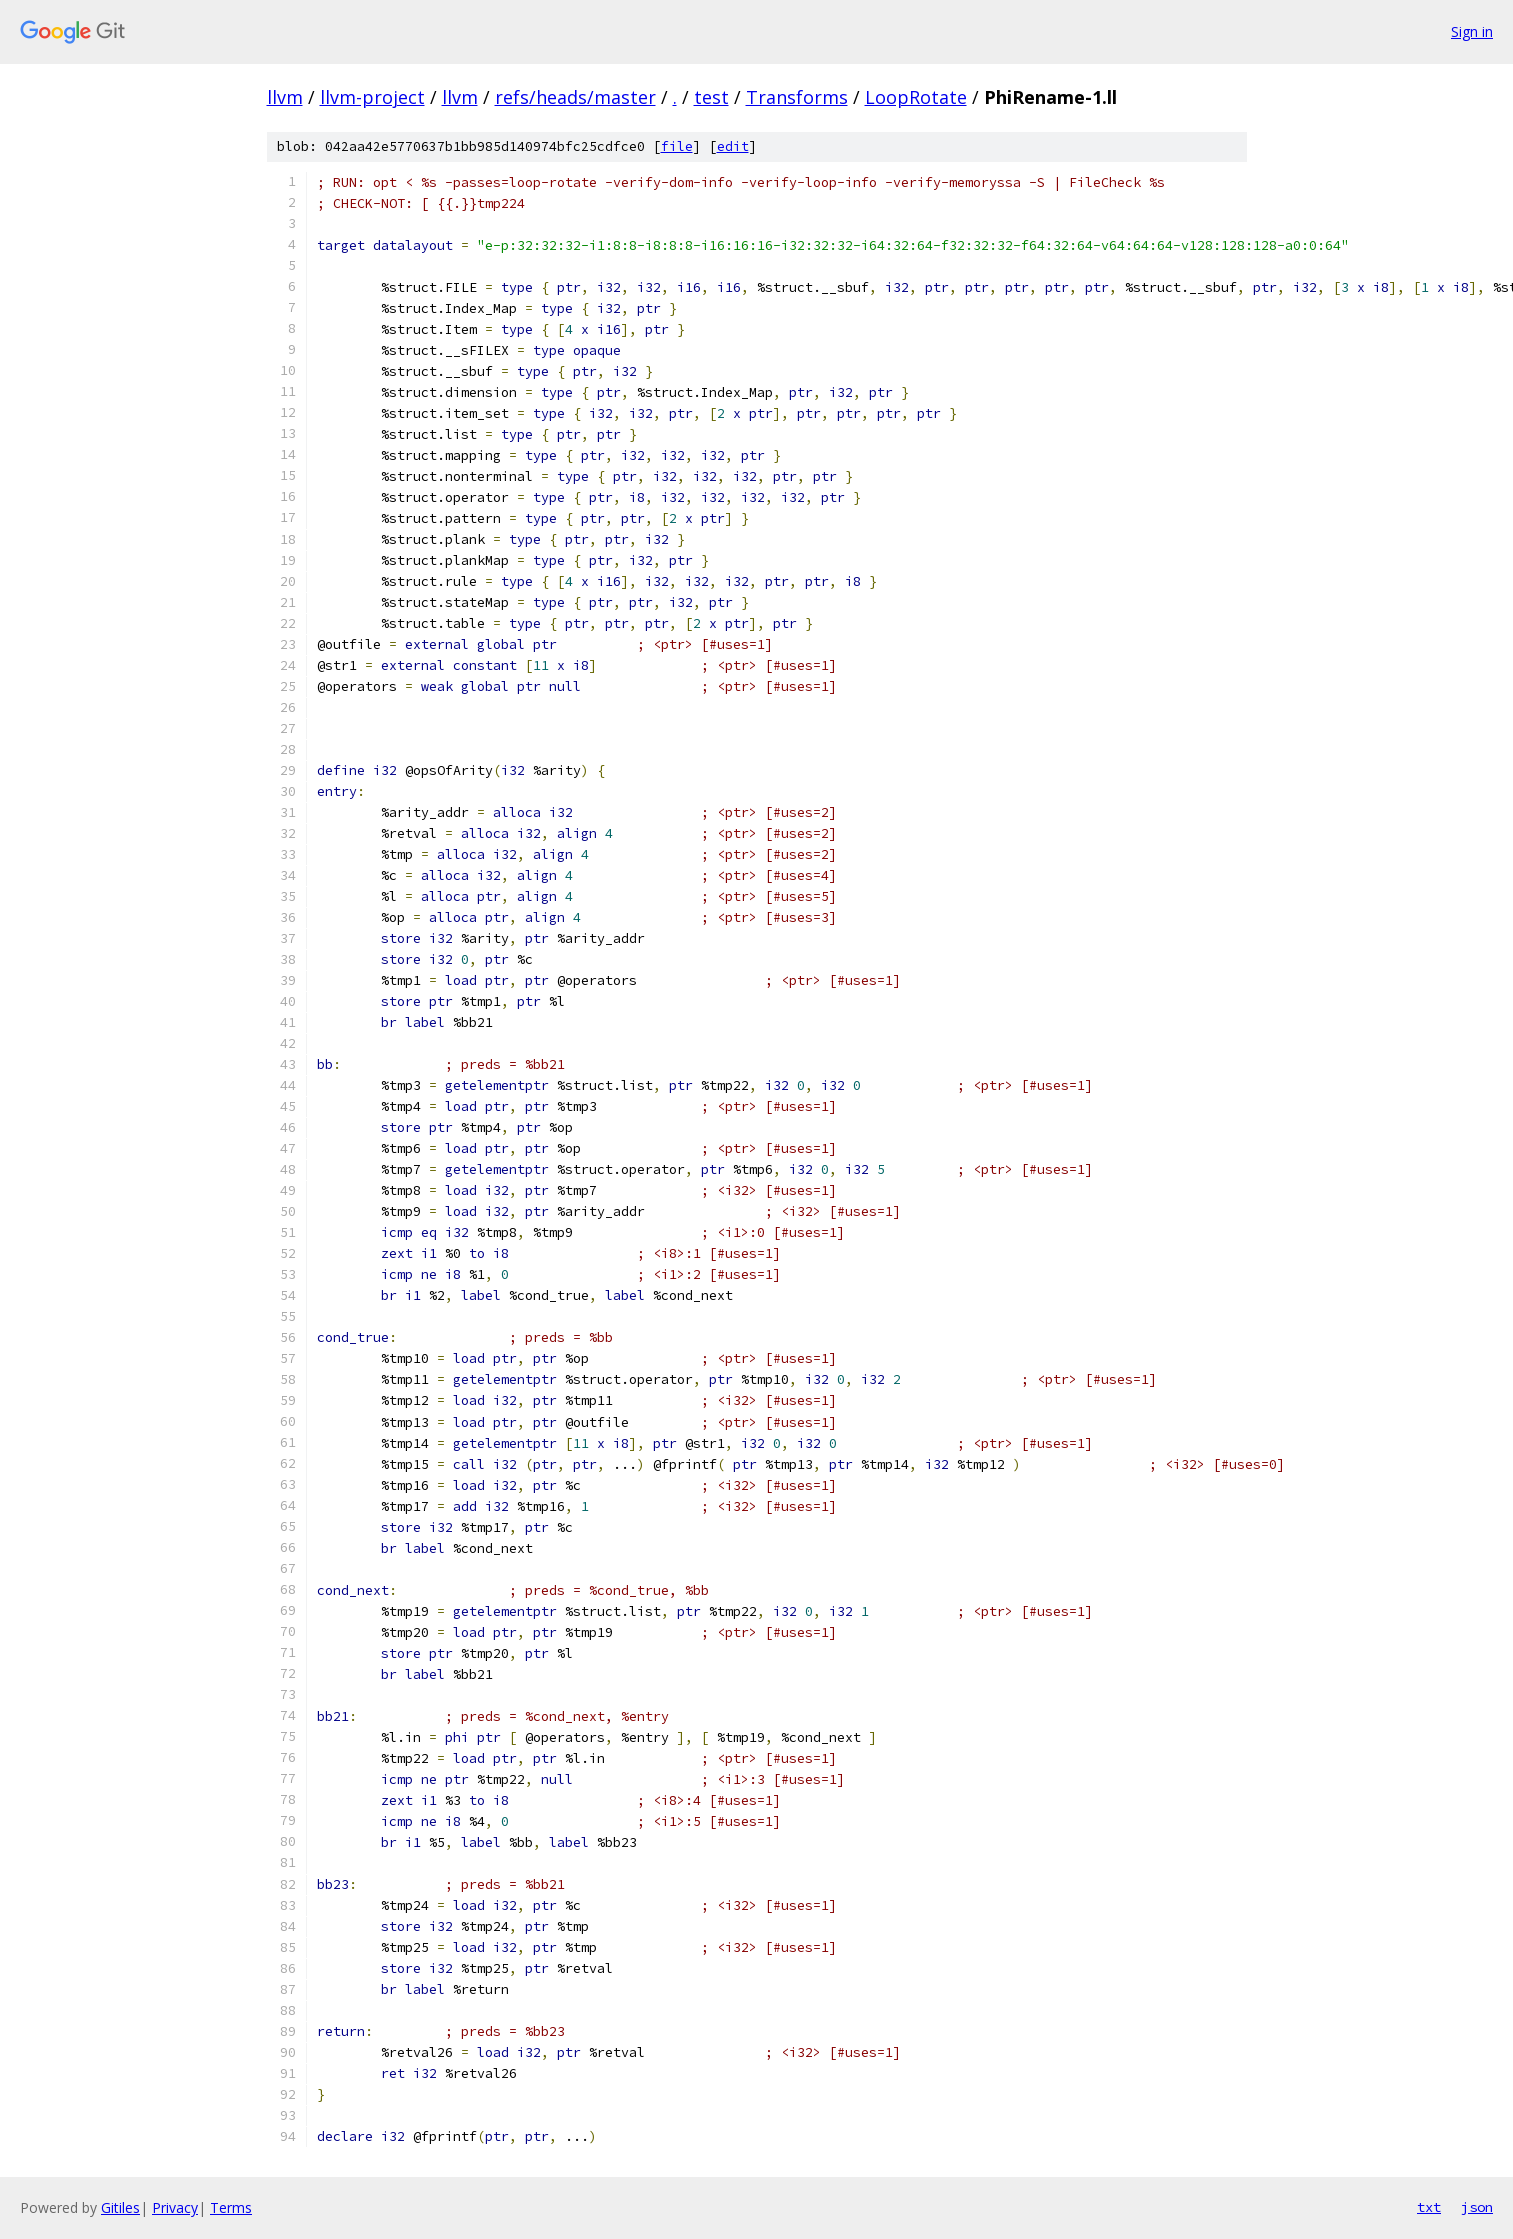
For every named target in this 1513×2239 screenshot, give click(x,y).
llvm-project (372, 97)
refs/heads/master (575, 97)
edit (733, 146)
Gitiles (120, 2207)
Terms (231, 2207)
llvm (285, 97)
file (677, 146)
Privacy (175, 2207)
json (1477, 2207)
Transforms (797, 97)
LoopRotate (916, 97)
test (711, 97)
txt (1429, 2207)
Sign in (1472, 31)
